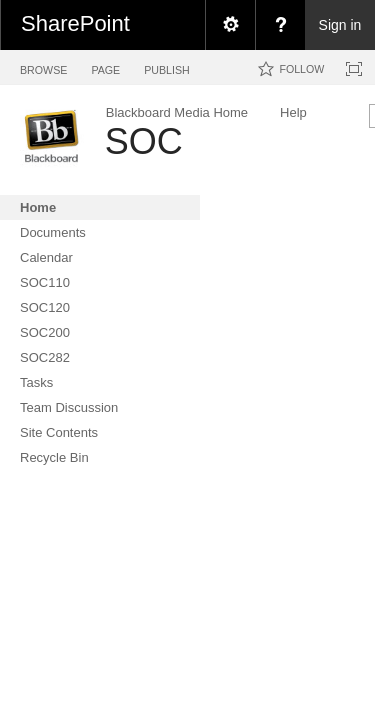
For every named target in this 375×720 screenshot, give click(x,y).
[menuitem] (230, 25)
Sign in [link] (340, 25)
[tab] (43, 66)
